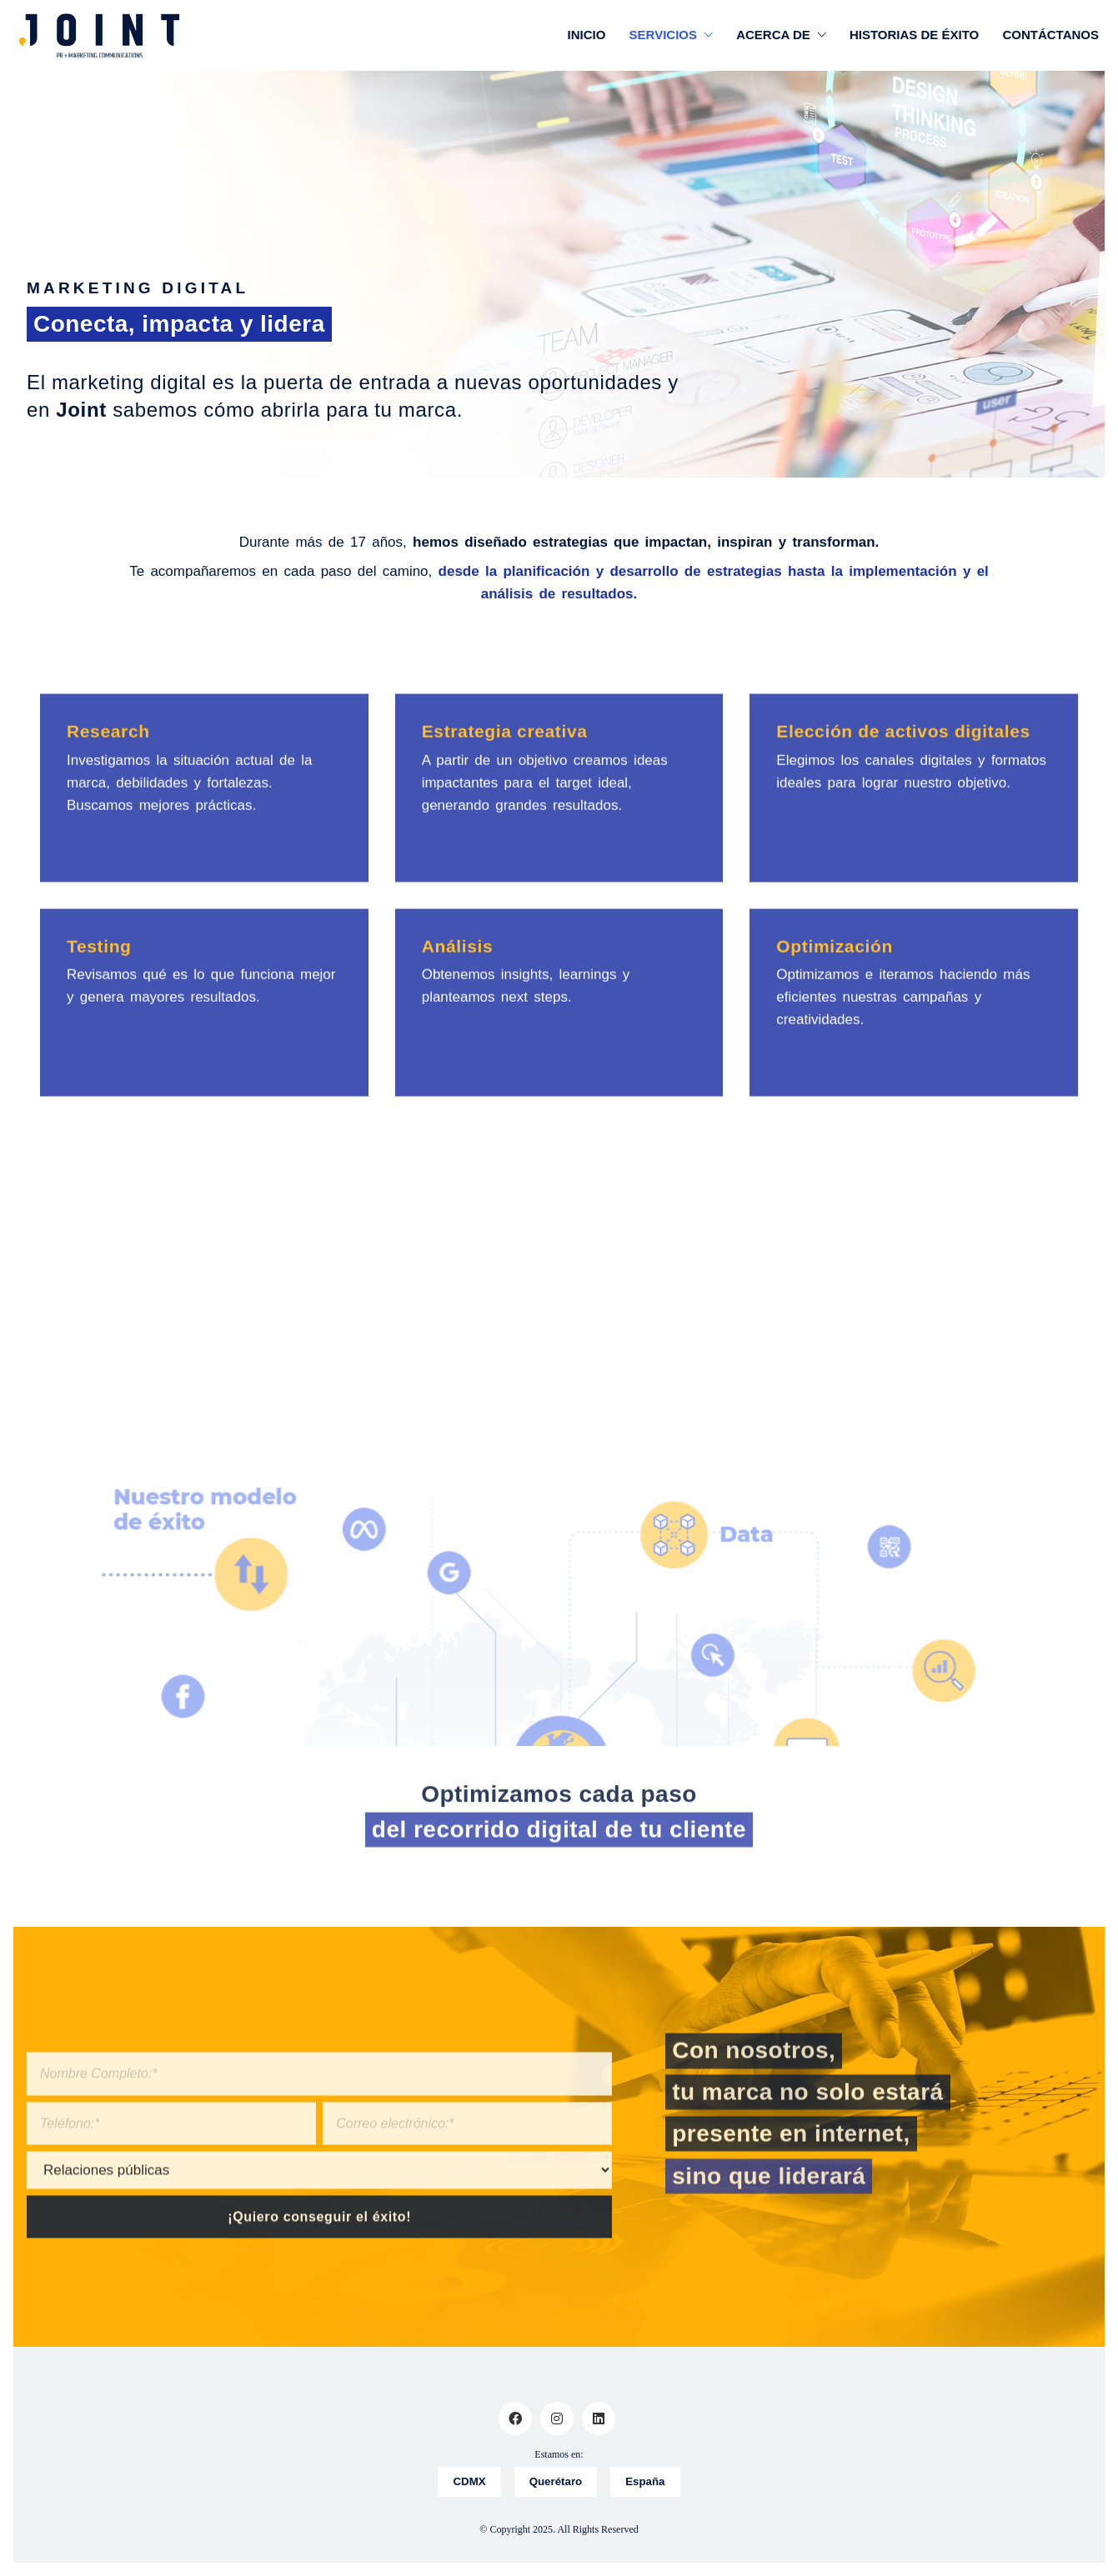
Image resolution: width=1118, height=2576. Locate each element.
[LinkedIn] (598, 2418)
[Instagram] (557, 2418)
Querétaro (556, 2481)
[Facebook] (515, 2418)
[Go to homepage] (99, 35)
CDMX (467, 2481)
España (648, 2481)
